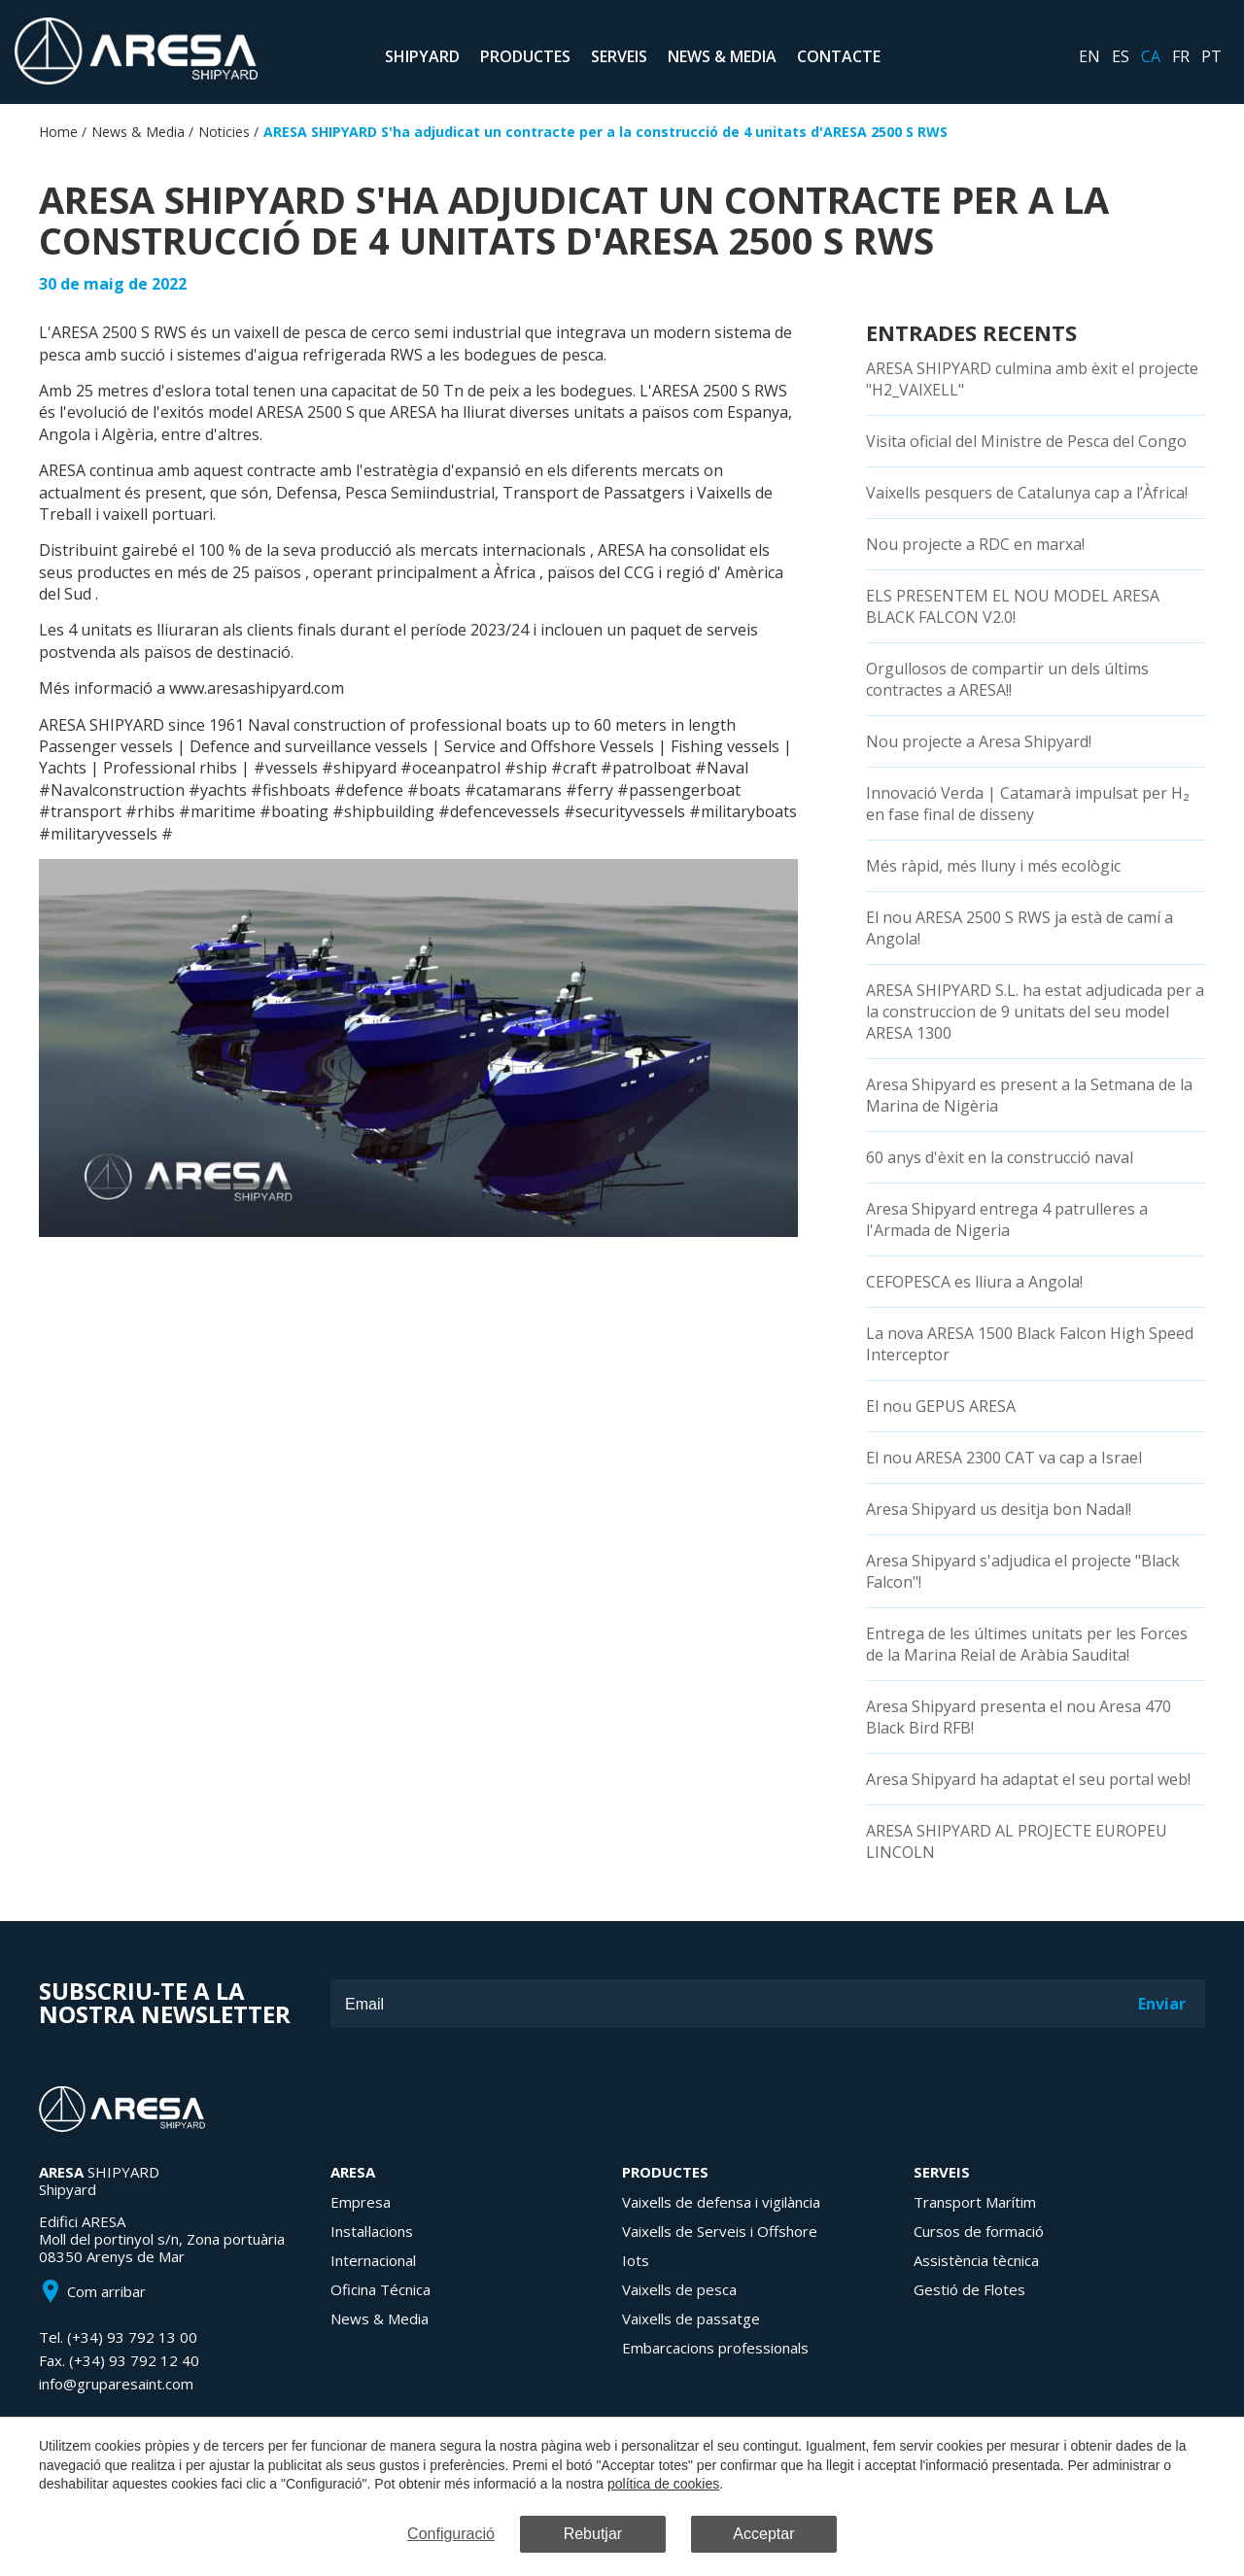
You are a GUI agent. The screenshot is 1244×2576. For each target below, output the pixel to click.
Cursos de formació (979, 2231)
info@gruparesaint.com (116, 2383)
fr (1181, 56)
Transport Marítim (975, 2202)
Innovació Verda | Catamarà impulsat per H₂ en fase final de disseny (1028, 803)
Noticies (224, 131)
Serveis (619, 56)
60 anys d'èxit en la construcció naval (999, 1157)
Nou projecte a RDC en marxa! (975, 544)
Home (58, 131)
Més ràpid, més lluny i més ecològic (993, 865)
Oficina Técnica (380, 2289)
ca (1150, 56)
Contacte (839, 56)
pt (1211, 56)
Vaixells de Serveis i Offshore (719, 2231)
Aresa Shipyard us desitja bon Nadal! (998, 1509)
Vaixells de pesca (679, 2289)
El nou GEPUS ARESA (941, 1406)
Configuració (451, 2533)
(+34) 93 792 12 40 (134, 2360)
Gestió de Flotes (969, 2289)
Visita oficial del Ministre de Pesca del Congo (1026, 441)
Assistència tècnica (976, 2260)
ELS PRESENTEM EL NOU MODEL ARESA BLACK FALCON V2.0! (1012, 606)
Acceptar (763, 2533)
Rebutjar (593, 2533)
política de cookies (663, 2483)
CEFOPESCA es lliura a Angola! (974, 1281)
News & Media (722, 56)
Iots (635, 2260)
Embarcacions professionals (715, 2347)
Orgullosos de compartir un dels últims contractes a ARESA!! (1007, 679)
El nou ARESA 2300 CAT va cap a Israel (1004, 1457)
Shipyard (422, 56)
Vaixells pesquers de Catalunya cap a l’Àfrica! (1027, 492)
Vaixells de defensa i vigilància (721, 2202)
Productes (525, 56)
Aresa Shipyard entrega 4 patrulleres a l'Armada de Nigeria (1007, 1219)
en (1089, 56)
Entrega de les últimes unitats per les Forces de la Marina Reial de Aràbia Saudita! (1027, 1644)
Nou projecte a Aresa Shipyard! (978, 741)
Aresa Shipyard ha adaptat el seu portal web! (1028, 1779)
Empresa (360, 2202)
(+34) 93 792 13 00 (132, 2337)
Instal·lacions (371, 2231)
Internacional (373, 2260)
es (1120, 56)
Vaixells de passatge (691, 2318)
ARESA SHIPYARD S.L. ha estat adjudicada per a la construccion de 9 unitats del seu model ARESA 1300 (1035, 1011)
